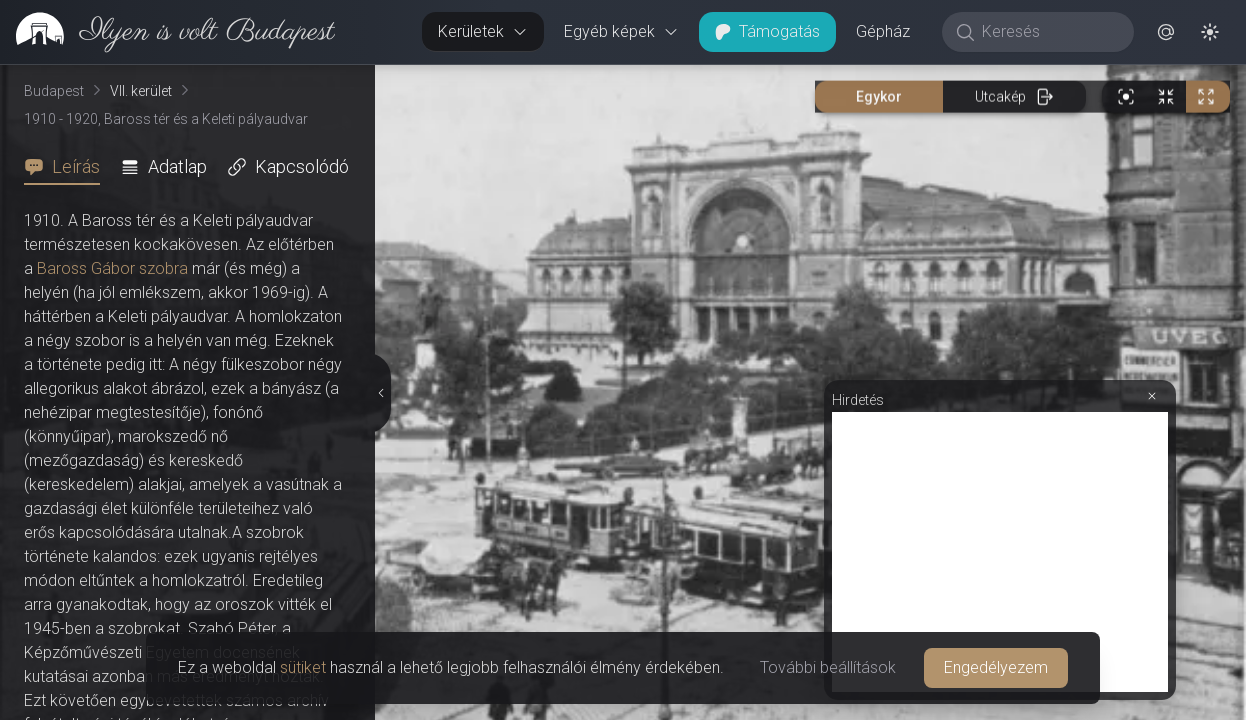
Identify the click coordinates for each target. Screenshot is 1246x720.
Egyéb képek (621, 31)
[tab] (68, 167)
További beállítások (828, 667)
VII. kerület (141, 91)
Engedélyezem (996, 667)
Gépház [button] (883, 31)
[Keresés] (1048, 32)
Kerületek (483, 31)
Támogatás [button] (767, 31)
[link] (167, 32)
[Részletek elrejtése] (381, 393)
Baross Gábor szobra (112, 268)
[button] (1166, 32)
